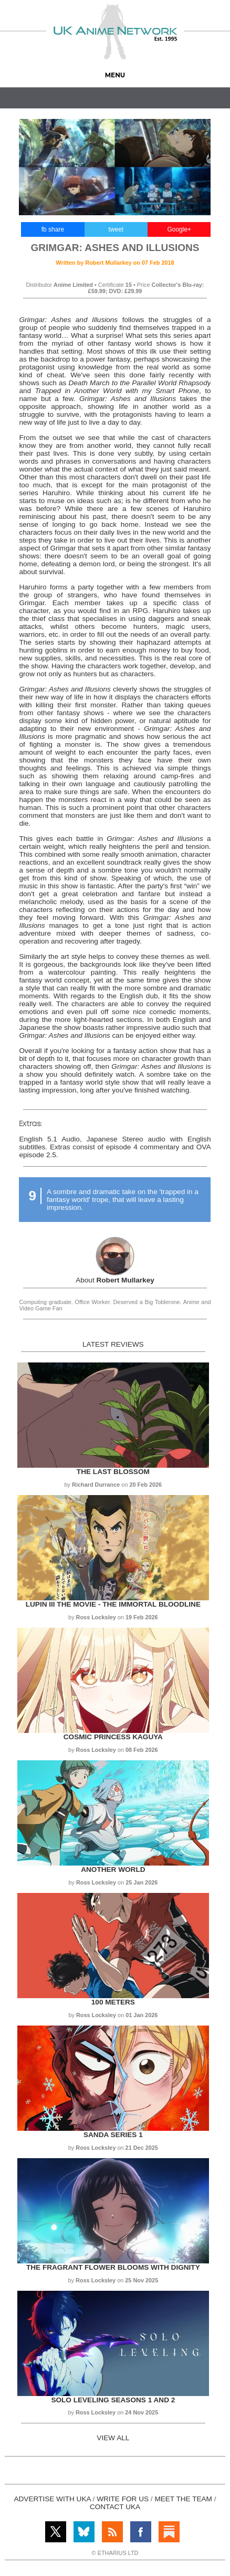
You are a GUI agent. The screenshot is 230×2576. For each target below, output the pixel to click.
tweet (115, 229)
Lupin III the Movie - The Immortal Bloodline (113, 1604)
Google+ (179, 229)
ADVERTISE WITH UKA (52, 2499)
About (115, 1280)
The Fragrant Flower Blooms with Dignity (113, 2267)
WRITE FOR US (123, 2499)
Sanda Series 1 (113, 2135)
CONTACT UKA (115, 2507)
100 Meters (113, 2002)
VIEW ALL (113, 2438)
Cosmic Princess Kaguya (113, 1737)
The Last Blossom (113, 1472)
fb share (52, 229)
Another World (113, 1869)
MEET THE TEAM (183, 2499)
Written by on (115, 262)
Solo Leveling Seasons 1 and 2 (113, 2400)
